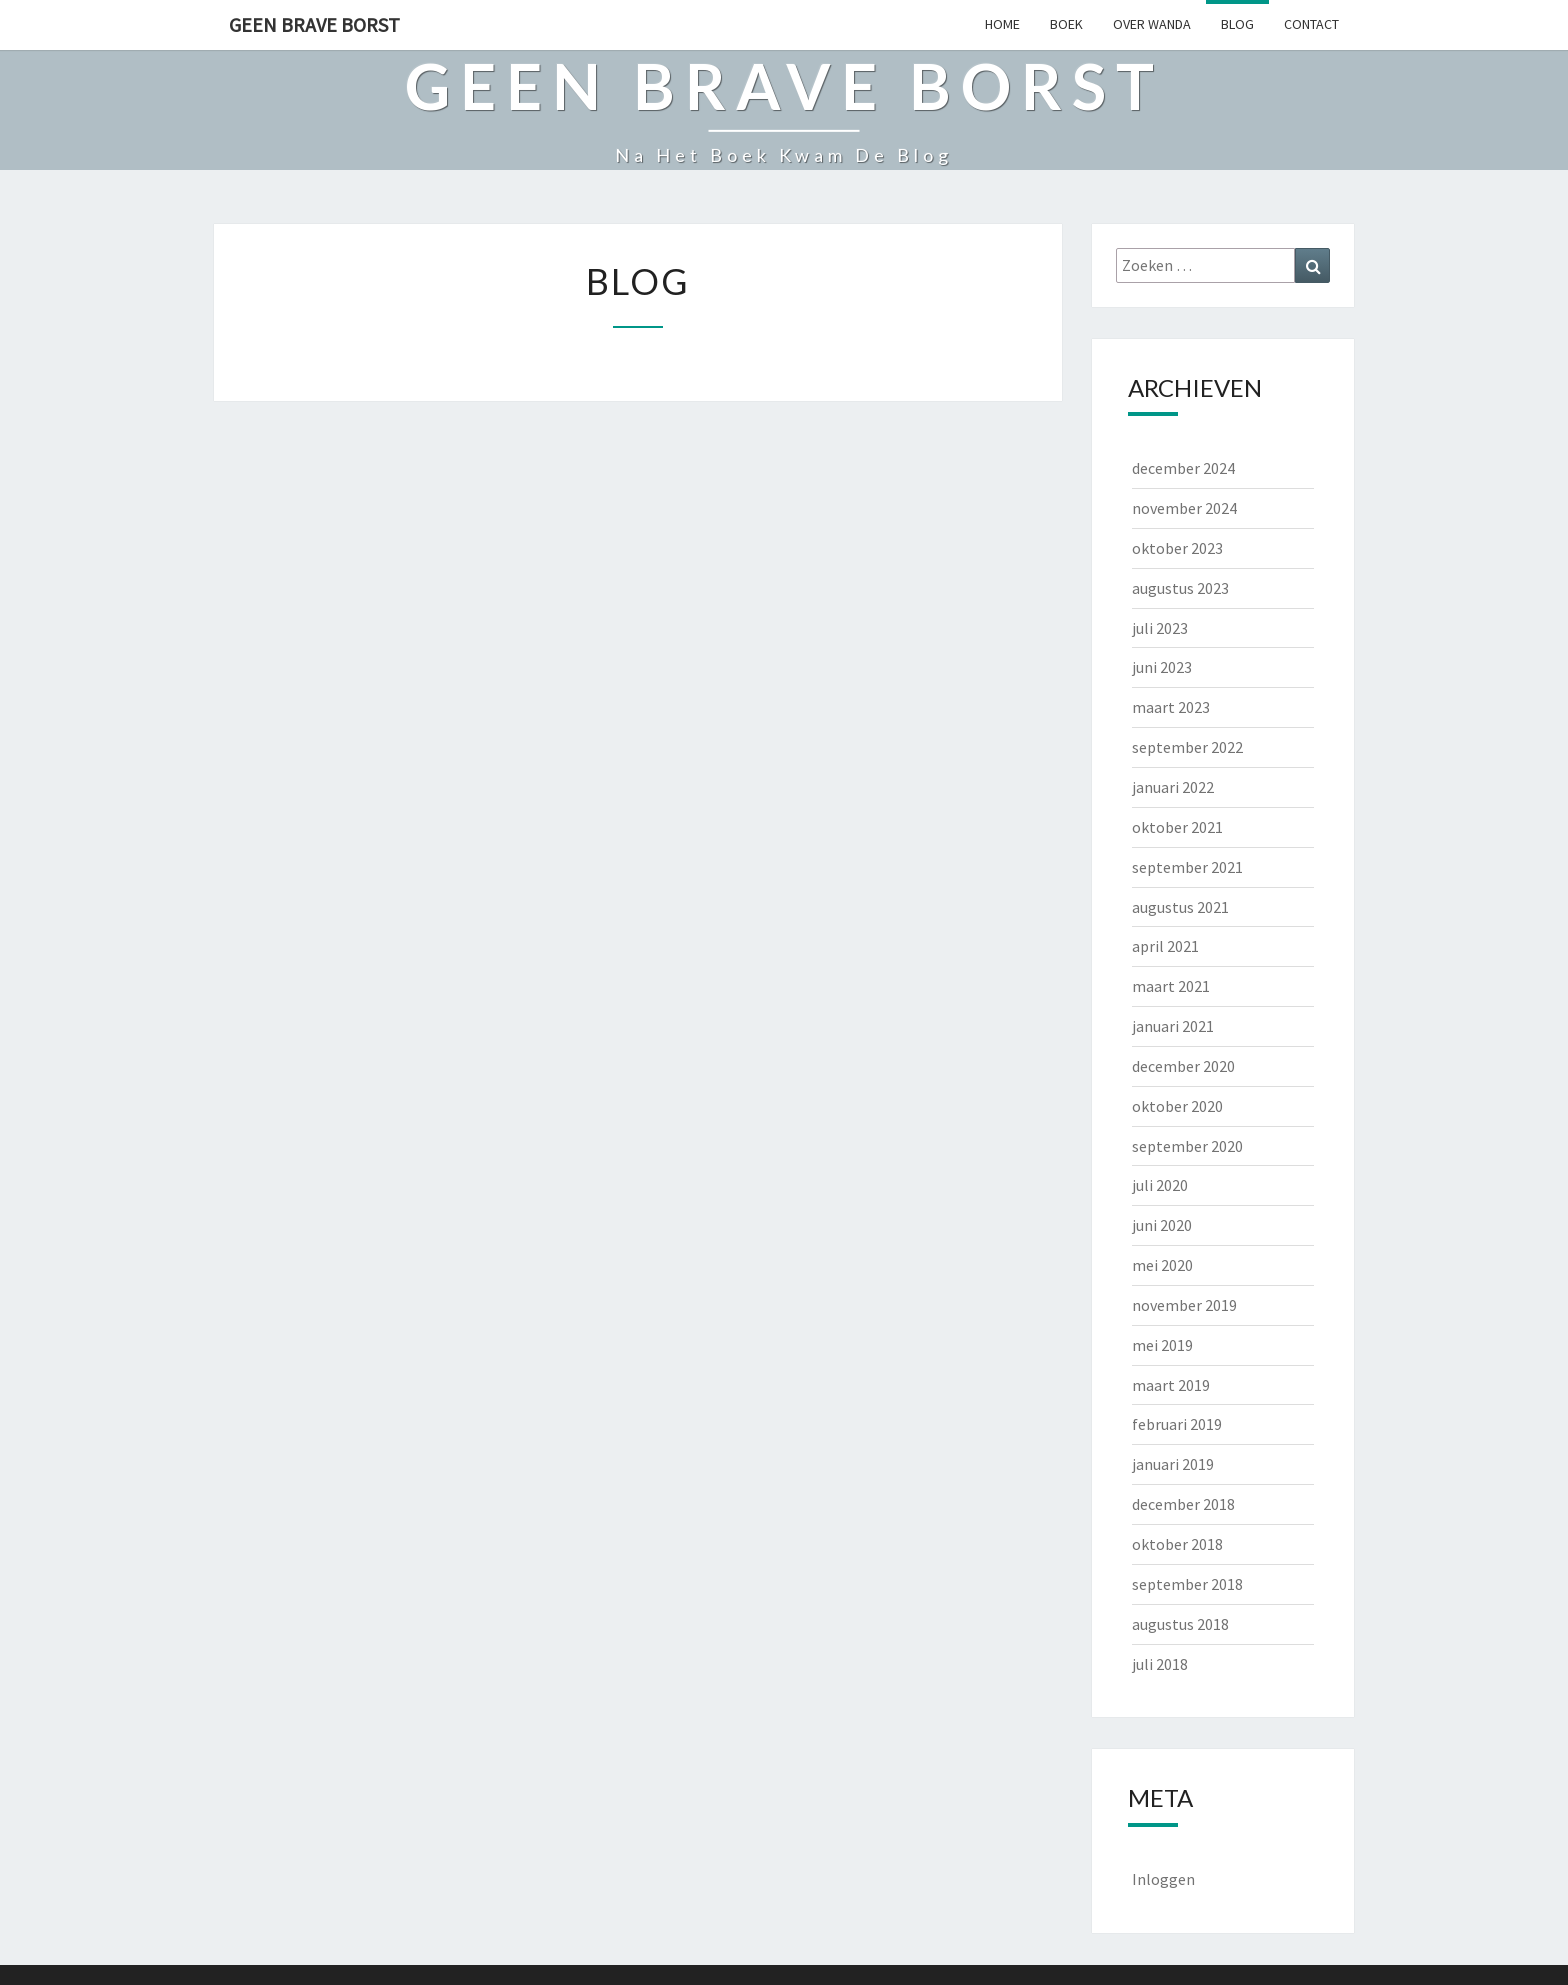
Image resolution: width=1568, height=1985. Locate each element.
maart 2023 (1171, 707)
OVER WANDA (1152, 24)
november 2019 (1184, 1305)
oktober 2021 (1177, 827)
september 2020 (1187, 1146)
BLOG (1237, 24)
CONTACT (1311, 24)
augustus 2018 (1180, 1624)
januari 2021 (1173, 1026)
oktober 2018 (1177, 1544)
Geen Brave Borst (314, 24)
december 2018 (1183, 1504)
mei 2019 (1162, 1345)
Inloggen (1163, 1879)
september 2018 (1187, 1584)
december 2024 (1183, 468)
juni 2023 (1162, 667)
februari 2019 (1177, 1424)
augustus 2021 (1180, 907)
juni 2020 (1162, 1225)
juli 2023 (1160, 628)
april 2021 (1165, 946)
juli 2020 (1160, 1185)
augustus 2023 (1180, 588)
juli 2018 (1160, 1664)
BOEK (1066, 24)
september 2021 (1187, 867)
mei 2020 (1162, 1265)
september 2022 (1187, 747)
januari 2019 (1173, 1464)
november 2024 (1184, 508)
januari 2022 (1173, 787)
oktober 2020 (1177, 1106)
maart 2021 (1171, 986)
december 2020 (1183, 1066)
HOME (1002, 24)
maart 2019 (1171, 1385)
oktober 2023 (1177, 548)
